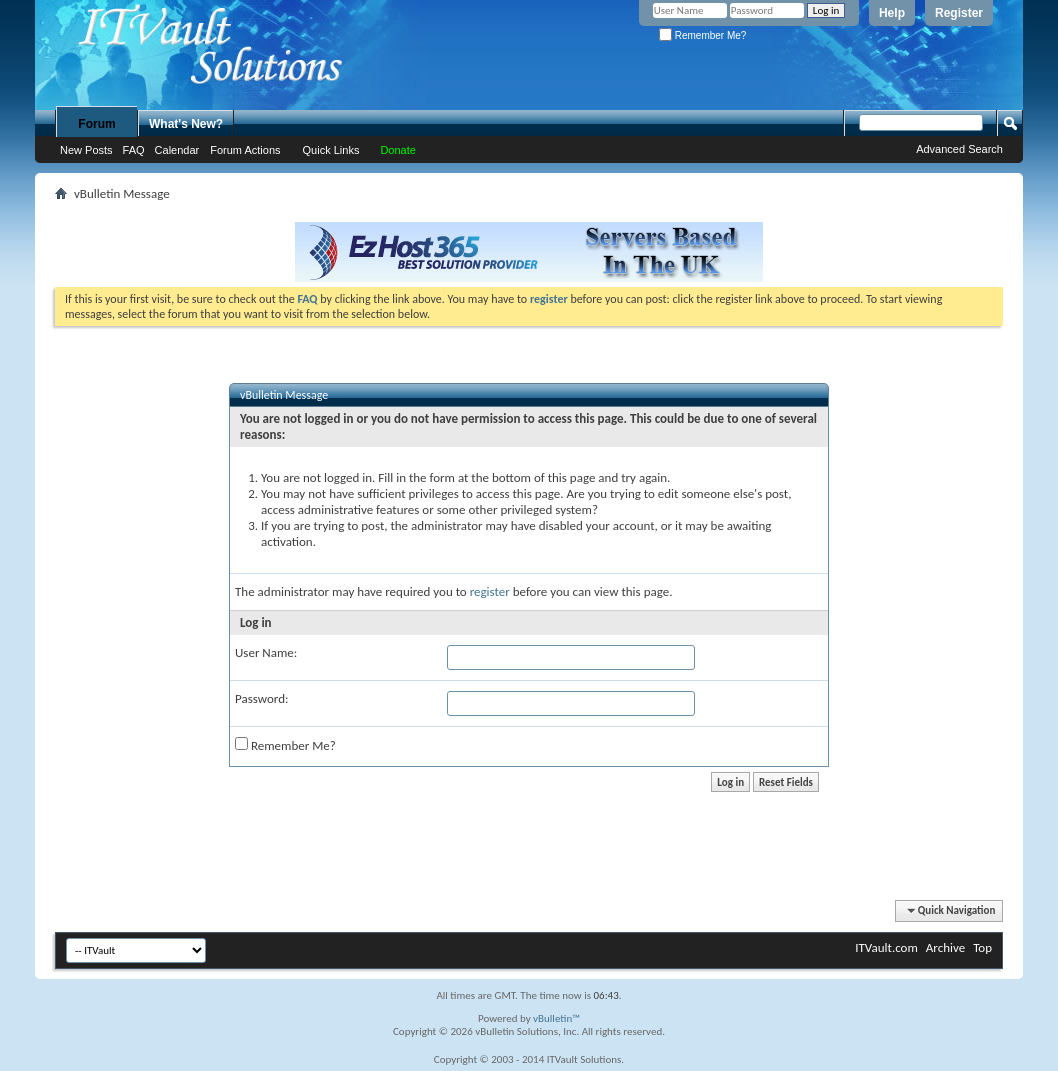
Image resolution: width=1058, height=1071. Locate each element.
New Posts (86, 150)
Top (982, 947)
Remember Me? (702, 35)
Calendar (177, 150)
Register (959, 13)
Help (892, 13)
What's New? (186, 124)
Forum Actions (245, 150)
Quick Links (331, 150)
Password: (261, 698)
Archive (945, 947)
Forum (96, 124)
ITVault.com (886, 947)
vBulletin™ (556, 1018)
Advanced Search (959, 149)
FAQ (134, 150)
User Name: (266, 652)
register (490, 591)
